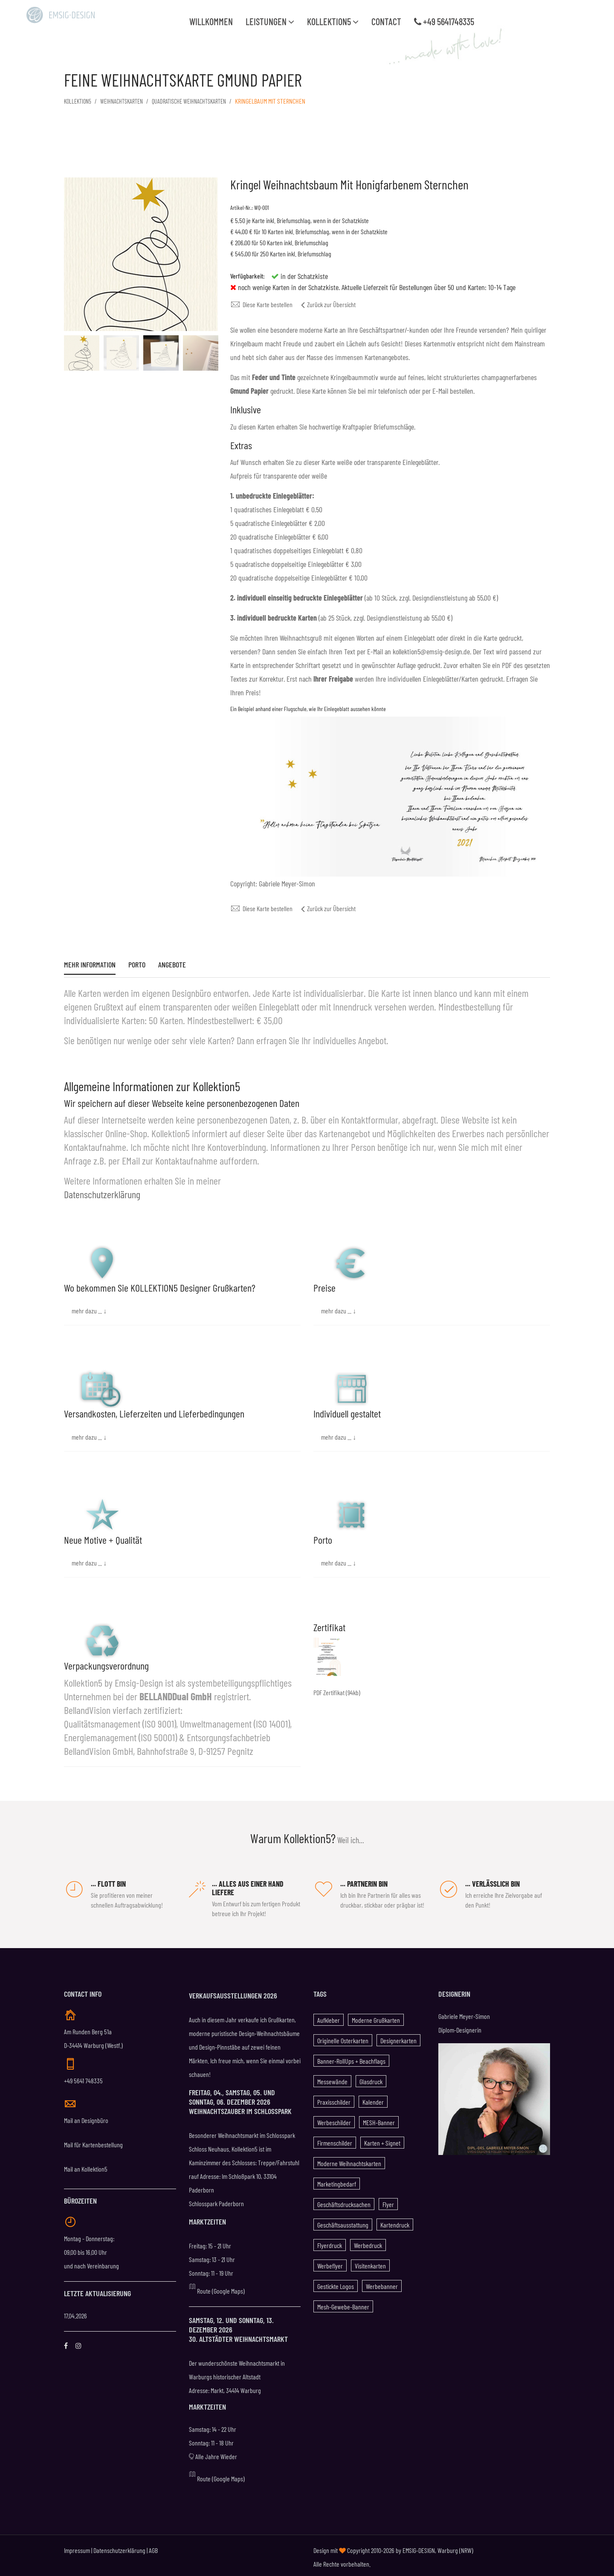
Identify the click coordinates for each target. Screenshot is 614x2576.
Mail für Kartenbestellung (93, 2141)
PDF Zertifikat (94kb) (336, 1689)
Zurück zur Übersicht (328, 304)
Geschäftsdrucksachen (344, 2201)
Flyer (388, 2201)
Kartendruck (394, 2221)
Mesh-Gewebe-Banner (343, 2303)
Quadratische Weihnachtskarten (204, 101)
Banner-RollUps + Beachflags (351, 2057)
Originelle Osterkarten (342, 2037)
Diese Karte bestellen (261, 304)
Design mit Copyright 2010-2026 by (358, 2547)
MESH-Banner (379, 2119)
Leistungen (270, 21)
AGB (153, 2547)
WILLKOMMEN (211, 21)
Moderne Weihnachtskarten (349, 2160)
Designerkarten (398, 2037)
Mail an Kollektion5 (85, 2165)
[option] (81, 352)
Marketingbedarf (336, 2180)
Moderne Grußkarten (376, 2017)
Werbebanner (382, 2283)
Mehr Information (90, 965)
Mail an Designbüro (86, 2117)
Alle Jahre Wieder (213, 2453)
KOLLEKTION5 (79, 101)
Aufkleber (328, 2017)
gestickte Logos (335, 2283)
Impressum (77, 2547)
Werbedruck (368, 2242)
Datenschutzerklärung (102, 1191)
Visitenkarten (370, 2262)
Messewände (332, 2078)
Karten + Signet (382, 2139)
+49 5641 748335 (83, 2077)
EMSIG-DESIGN (419, 2547)
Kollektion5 (333, 21)
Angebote (172, 965)
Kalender (373, 2098)
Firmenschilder (334, 2139)
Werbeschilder (334, 2119)
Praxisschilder (333, 2098)
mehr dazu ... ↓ (89, 1307)
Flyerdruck (329, 2242)
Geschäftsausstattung (342, 2221)
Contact (386, 21)
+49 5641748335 (444, 21)
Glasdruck (370, 2078)
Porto (136, 965)
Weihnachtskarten (128, 101)
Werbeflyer (330, 2262)
